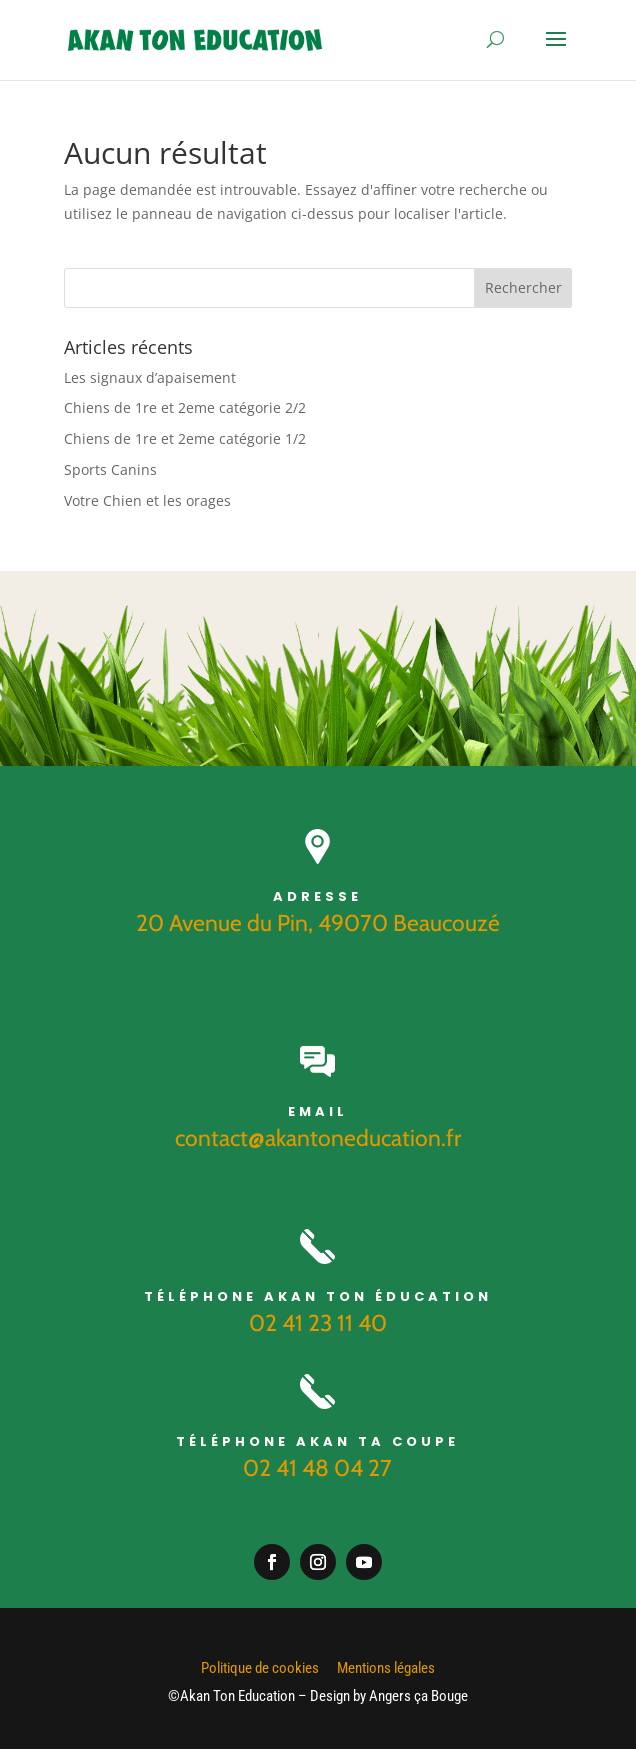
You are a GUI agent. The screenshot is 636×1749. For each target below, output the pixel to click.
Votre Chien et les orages (147, 500)
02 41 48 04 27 (317, 1468)
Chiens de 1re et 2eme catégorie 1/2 (185, 438)
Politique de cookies (260, 1668)
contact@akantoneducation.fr (318, 1138)
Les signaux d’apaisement (150, 377)
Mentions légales (386, 1668)
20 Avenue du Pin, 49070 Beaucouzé (318, 923)
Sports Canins (110, 469)
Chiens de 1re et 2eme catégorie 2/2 (185, 407)
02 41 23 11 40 (318, 1323)
